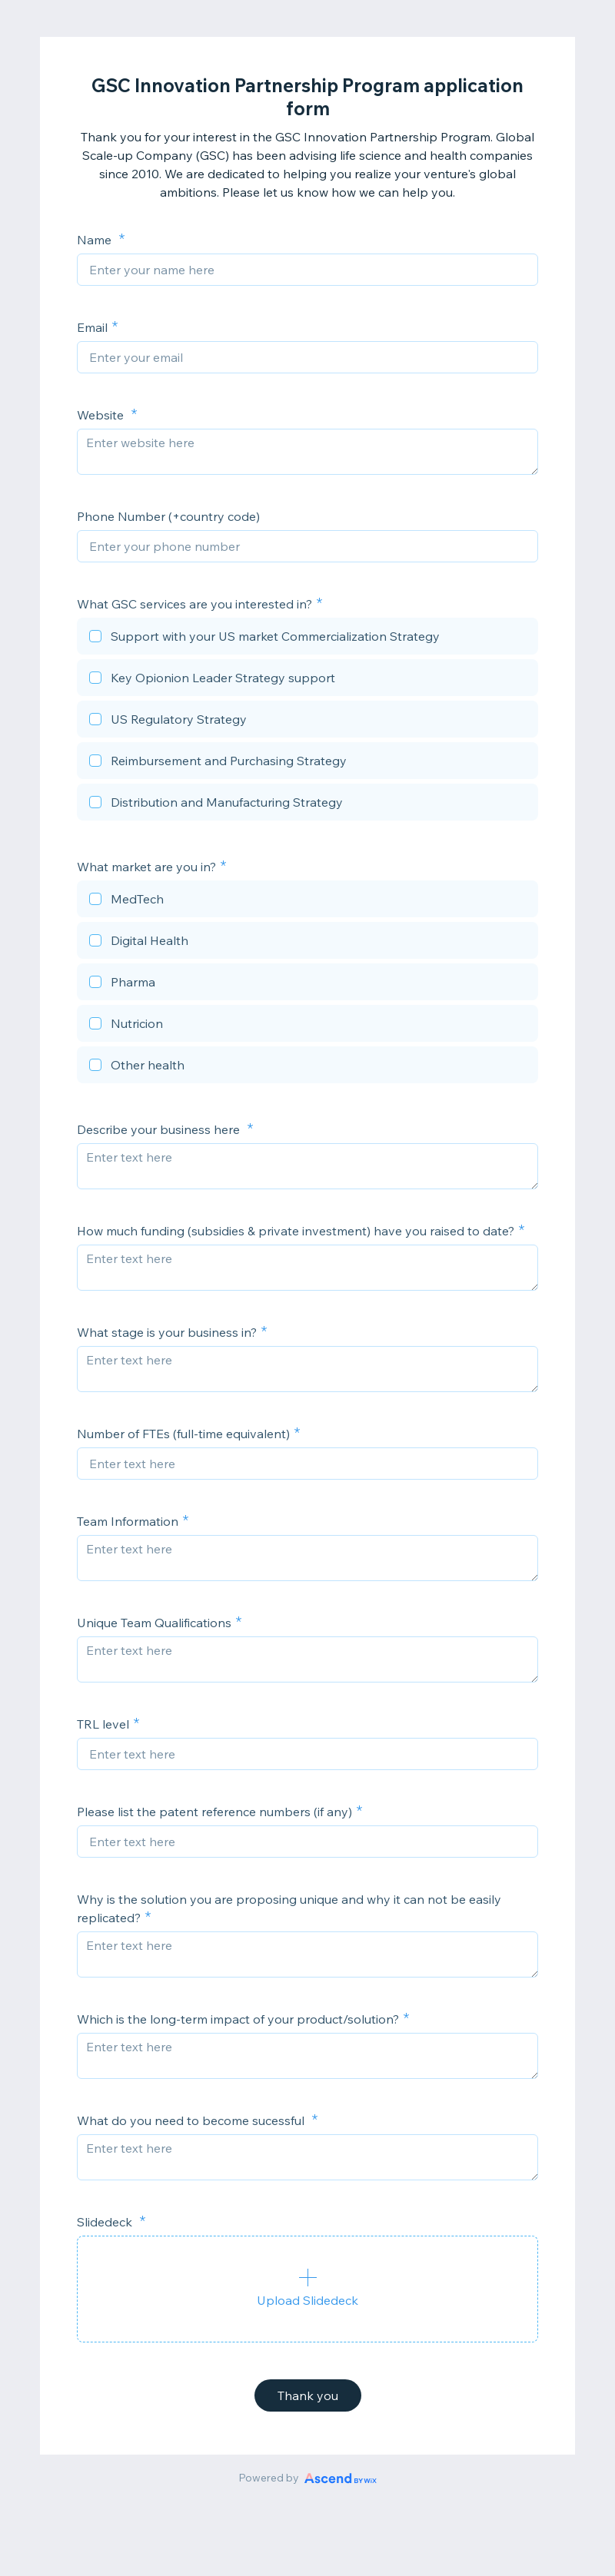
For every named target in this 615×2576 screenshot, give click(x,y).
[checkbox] (307, 638)
